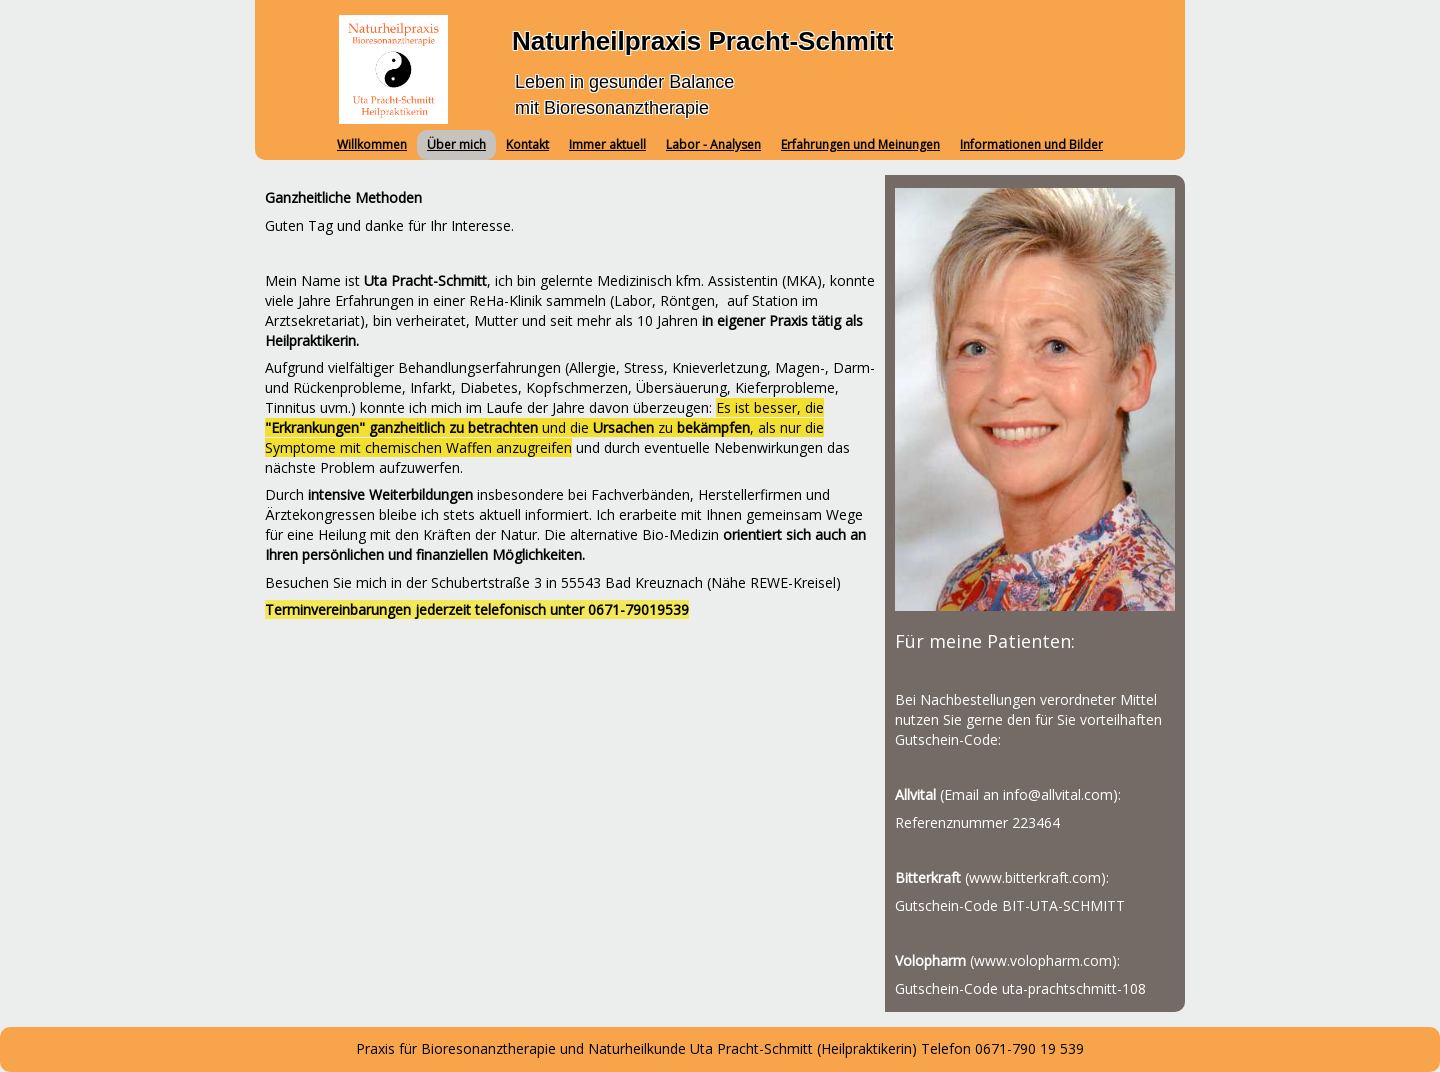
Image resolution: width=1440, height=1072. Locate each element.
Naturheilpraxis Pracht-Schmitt (702, 41)
